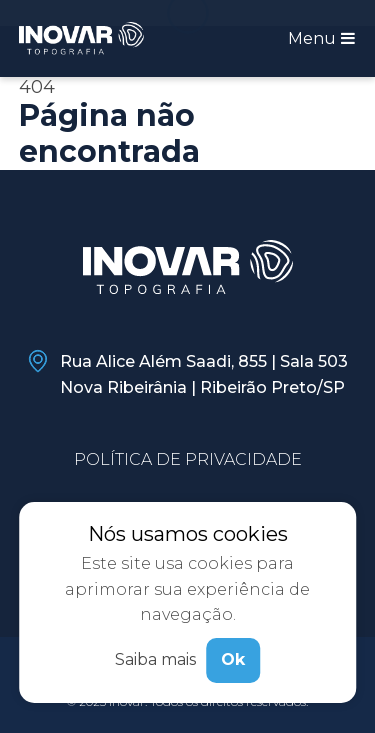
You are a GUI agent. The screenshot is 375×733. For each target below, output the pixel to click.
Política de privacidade (188, 459)
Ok (233, 659)
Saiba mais (155, 659)
